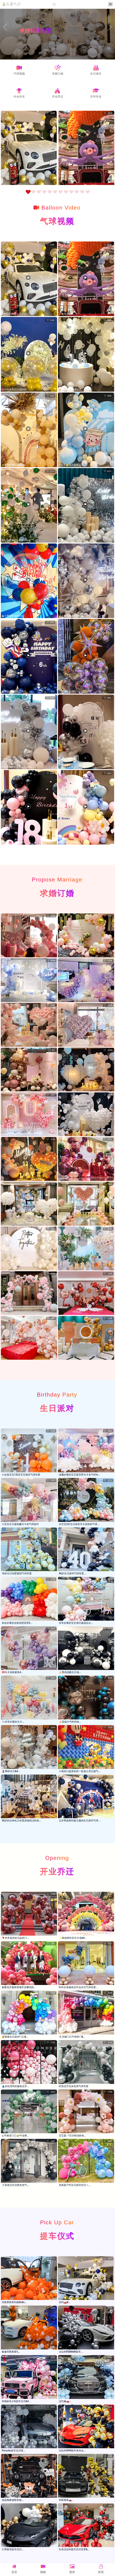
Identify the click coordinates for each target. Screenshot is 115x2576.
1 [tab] (27, 194)
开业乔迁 (57, 1871)
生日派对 (57, 1408)
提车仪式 (57, 2236)
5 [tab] (49, 194)
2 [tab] (32, 194)
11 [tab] (83, 194)
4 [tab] (44, 194)
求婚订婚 (57, 893)
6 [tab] (55, 194)
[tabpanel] (29, 148)
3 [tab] (38, 194)
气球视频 (57, 221)
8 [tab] (66, 194)
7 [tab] (61, 194)
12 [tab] (89, 194)
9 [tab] (72, 194)
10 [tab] (78, 194)
